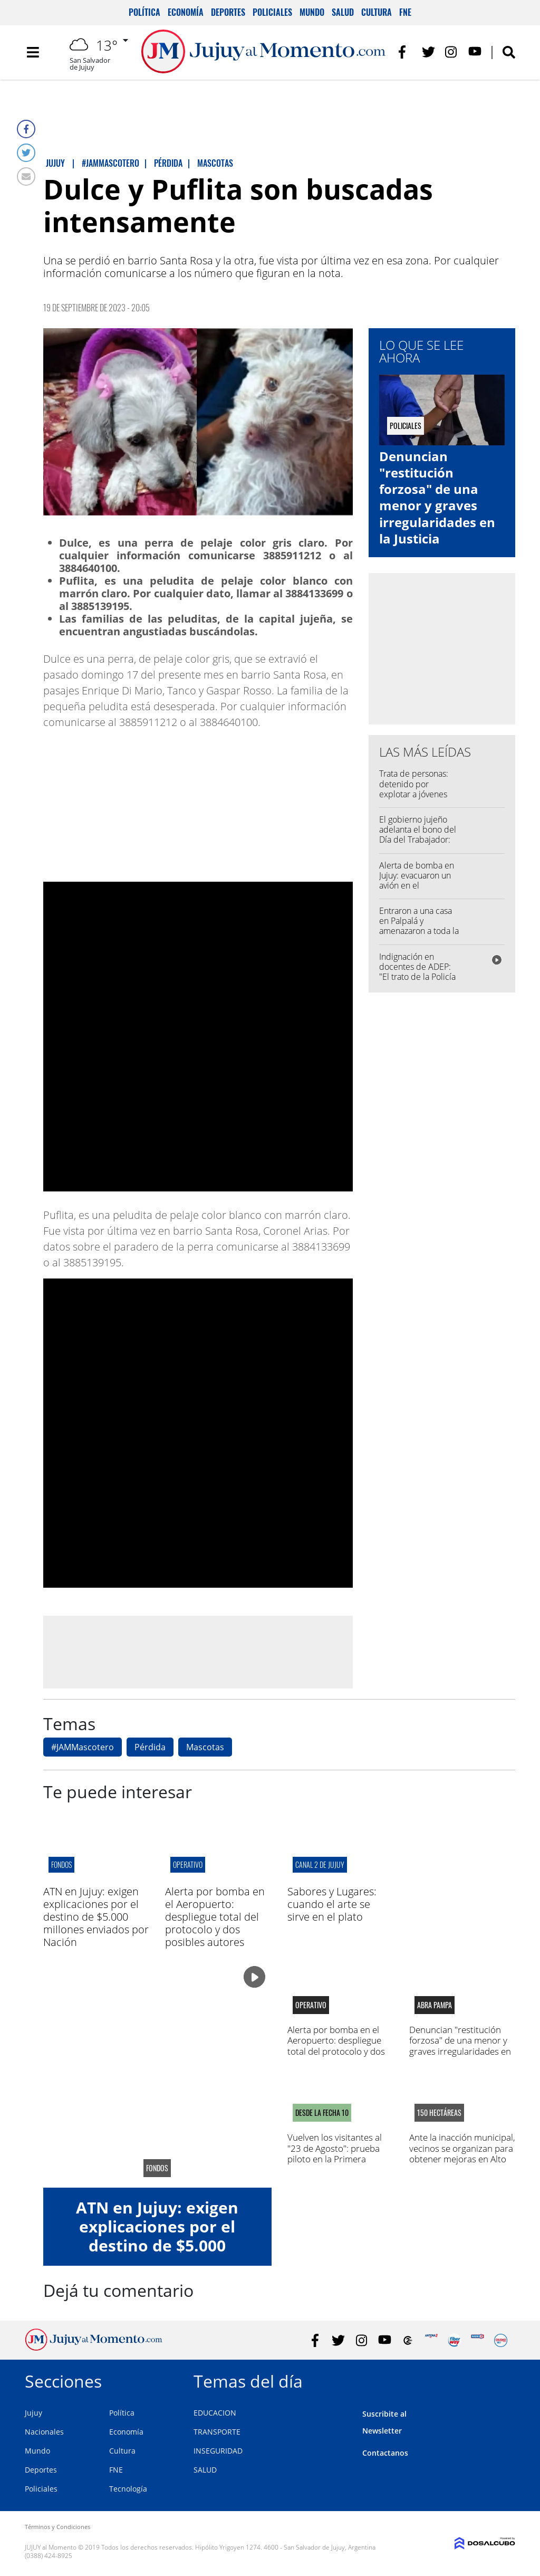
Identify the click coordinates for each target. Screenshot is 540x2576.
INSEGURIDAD (218, 2451)
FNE (405, 12)
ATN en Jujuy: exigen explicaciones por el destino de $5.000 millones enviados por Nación (96, 1916)
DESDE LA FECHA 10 (322, 2112)
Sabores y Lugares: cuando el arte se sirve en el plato (332, 1904)
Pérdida (150, 1747)
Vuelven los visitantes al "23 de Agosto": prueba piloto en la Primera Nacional (334, 2153)
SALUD (205, 2470)
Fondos (61, 1864)
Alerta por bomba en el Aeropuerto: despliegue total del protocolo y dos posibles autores (215, 1916)
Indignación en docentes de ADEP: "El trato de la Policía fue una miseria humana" (417, 977)
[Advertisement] (198, 1651)
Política (144, 12)
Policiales (272, 12)
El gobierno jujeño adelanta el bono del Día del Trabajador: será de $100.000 (417, 835)
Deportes (228, 12)
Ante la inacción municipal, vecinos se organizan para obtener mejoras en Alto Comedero (462, 2153)
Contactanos (385, 2453)
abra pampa (434, 2005)
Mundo (312, 12)
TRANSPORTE (217, 2432)
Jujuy (33, 2413)
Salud (343, 12)
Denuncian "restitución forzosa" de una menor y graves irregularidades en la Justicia (437, 497)
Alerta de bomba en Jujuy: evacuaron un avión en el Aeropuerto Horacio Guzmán (416, 886)
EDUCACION (215, 2413)
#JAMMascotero (82, 1747)
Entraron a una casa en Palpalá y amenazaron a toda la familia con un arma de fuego (419, 931)
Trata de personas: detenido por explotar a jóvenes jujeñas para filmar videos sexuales (413, 794)
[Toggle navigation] (33, 52)
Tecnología (128, 2489)
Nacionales (44, 2432)
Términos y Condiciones (57, 2527)
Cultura (376, 12)
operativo (187, 1864)
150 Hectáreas (439, 2112)
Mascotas (205, 1747)
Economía (186, 12)
